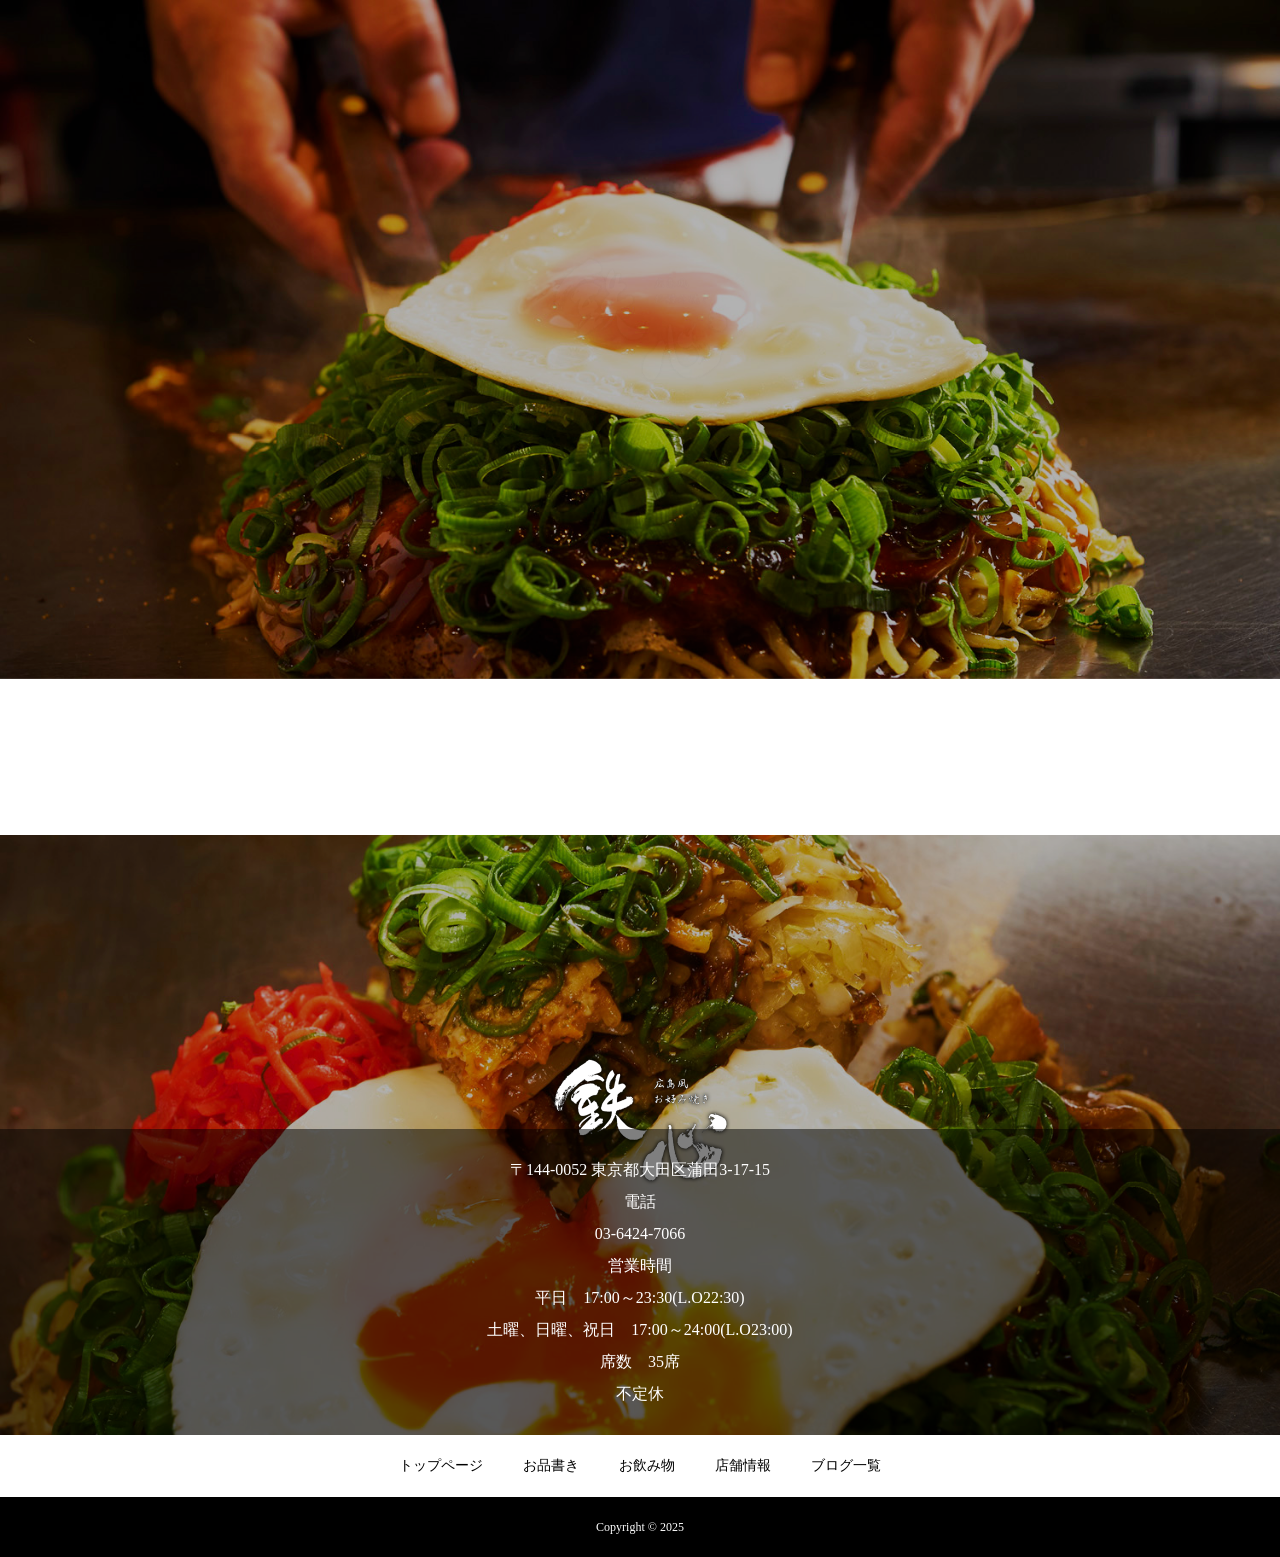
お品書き (551, 1465)
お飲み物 (647, 1465)
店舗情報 (743, 1465)
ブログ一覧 (846, 1465)
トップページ (441, 1465)
